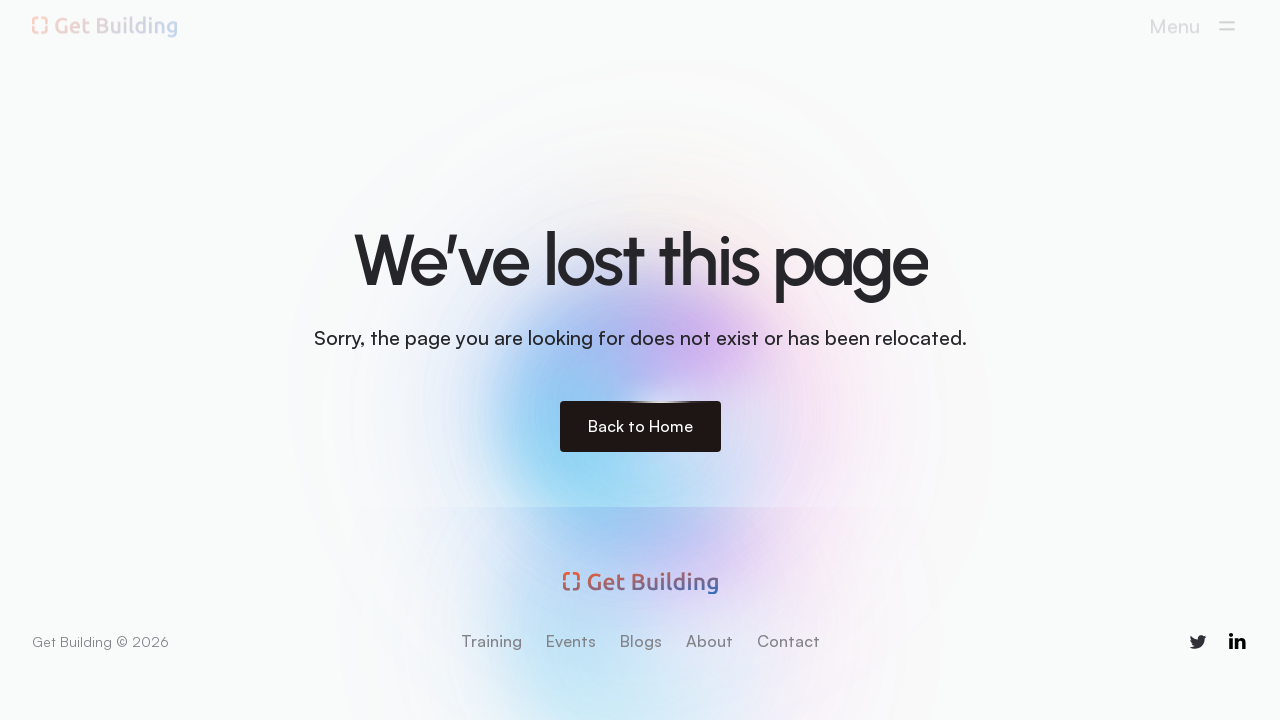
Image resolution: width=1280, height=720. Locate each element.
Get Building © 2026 (100, 641)
